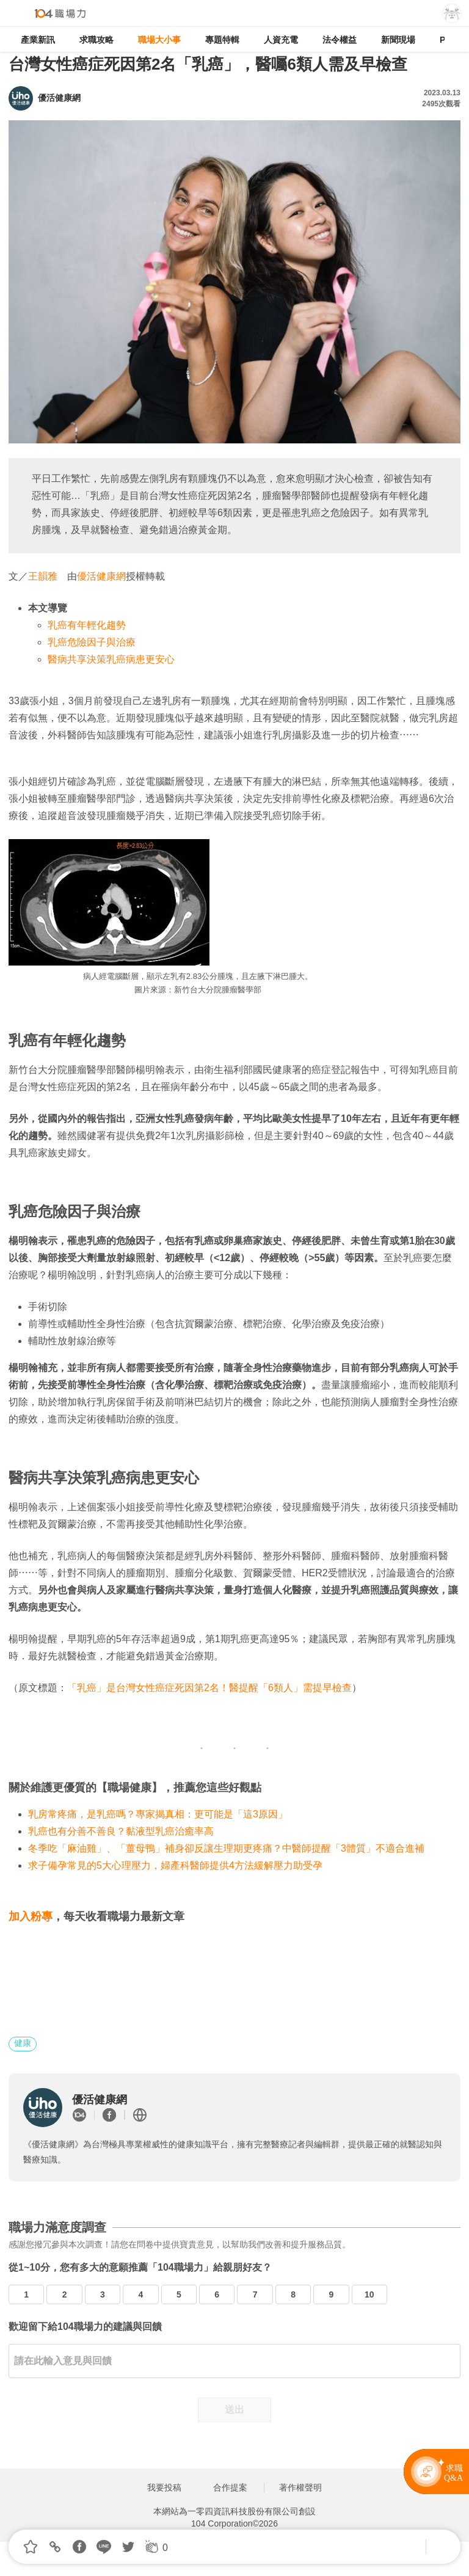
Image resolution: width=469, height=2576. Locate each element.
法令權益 (339, 40)
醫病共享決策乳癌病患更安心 (111, 659)
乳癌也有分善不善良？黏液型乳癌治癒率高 (121, 1831)
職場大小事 (159, 40)
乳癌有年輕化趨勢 (87, 625)
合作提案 (230, 2487)
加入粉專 (31, 1916)
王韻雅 (42, 576)
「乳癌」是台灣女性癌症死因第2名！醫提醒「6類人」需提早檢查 (209, 1688)
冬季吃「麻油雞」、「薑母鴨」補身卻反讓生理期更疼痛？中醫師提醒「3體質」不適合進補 (226, 1848)
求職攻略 (96, 40)
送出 (234, 2409)
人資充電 (281, 40)
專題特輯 (222, 40)
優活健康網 (101, 576)
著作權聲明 (300, 2487)
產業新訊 (38, 40)
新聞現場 (398, 40)
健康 (22, 2043)
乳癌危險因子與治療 (92, 642)
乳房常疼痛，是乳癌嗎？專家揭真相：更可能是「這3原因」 (158, 1814)
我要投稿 (164, 2487)
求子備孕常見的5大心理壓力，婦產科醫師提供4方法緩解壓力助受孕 (175, 1865)
